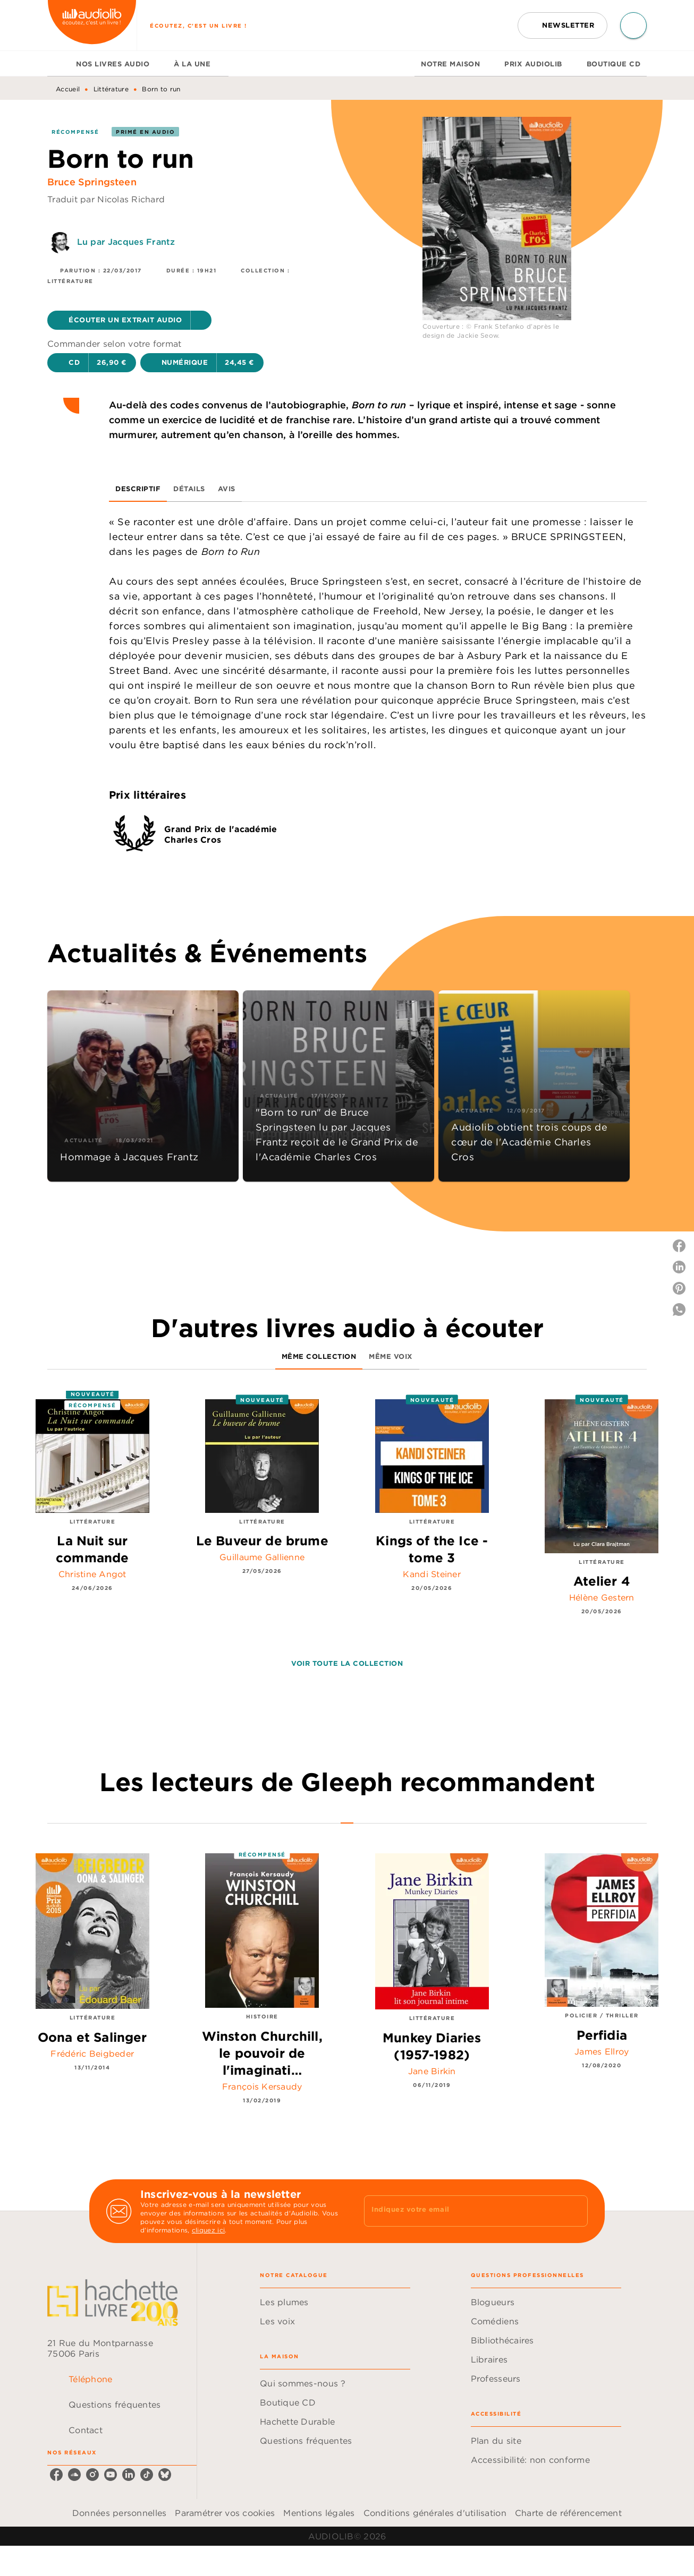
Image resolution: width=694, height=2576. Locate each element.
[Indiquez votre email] (462, 2210)
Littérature (111, 89)
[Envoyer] (575, 2211)
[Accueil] (92, 25)
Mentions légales (318, 2512)
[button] (562, 25)
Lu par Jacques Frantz (126, 241)
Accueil (68, 89)
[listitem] (56, 2475)
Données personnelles (119, 2512)
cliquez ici (208, 2230)
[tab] (58, 63)
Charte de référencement (568, 2512)
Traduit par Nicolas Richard (106, 199)
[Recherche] (633, 25)
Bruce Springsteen (92, 182)
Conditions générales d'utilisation (434, 2512)
